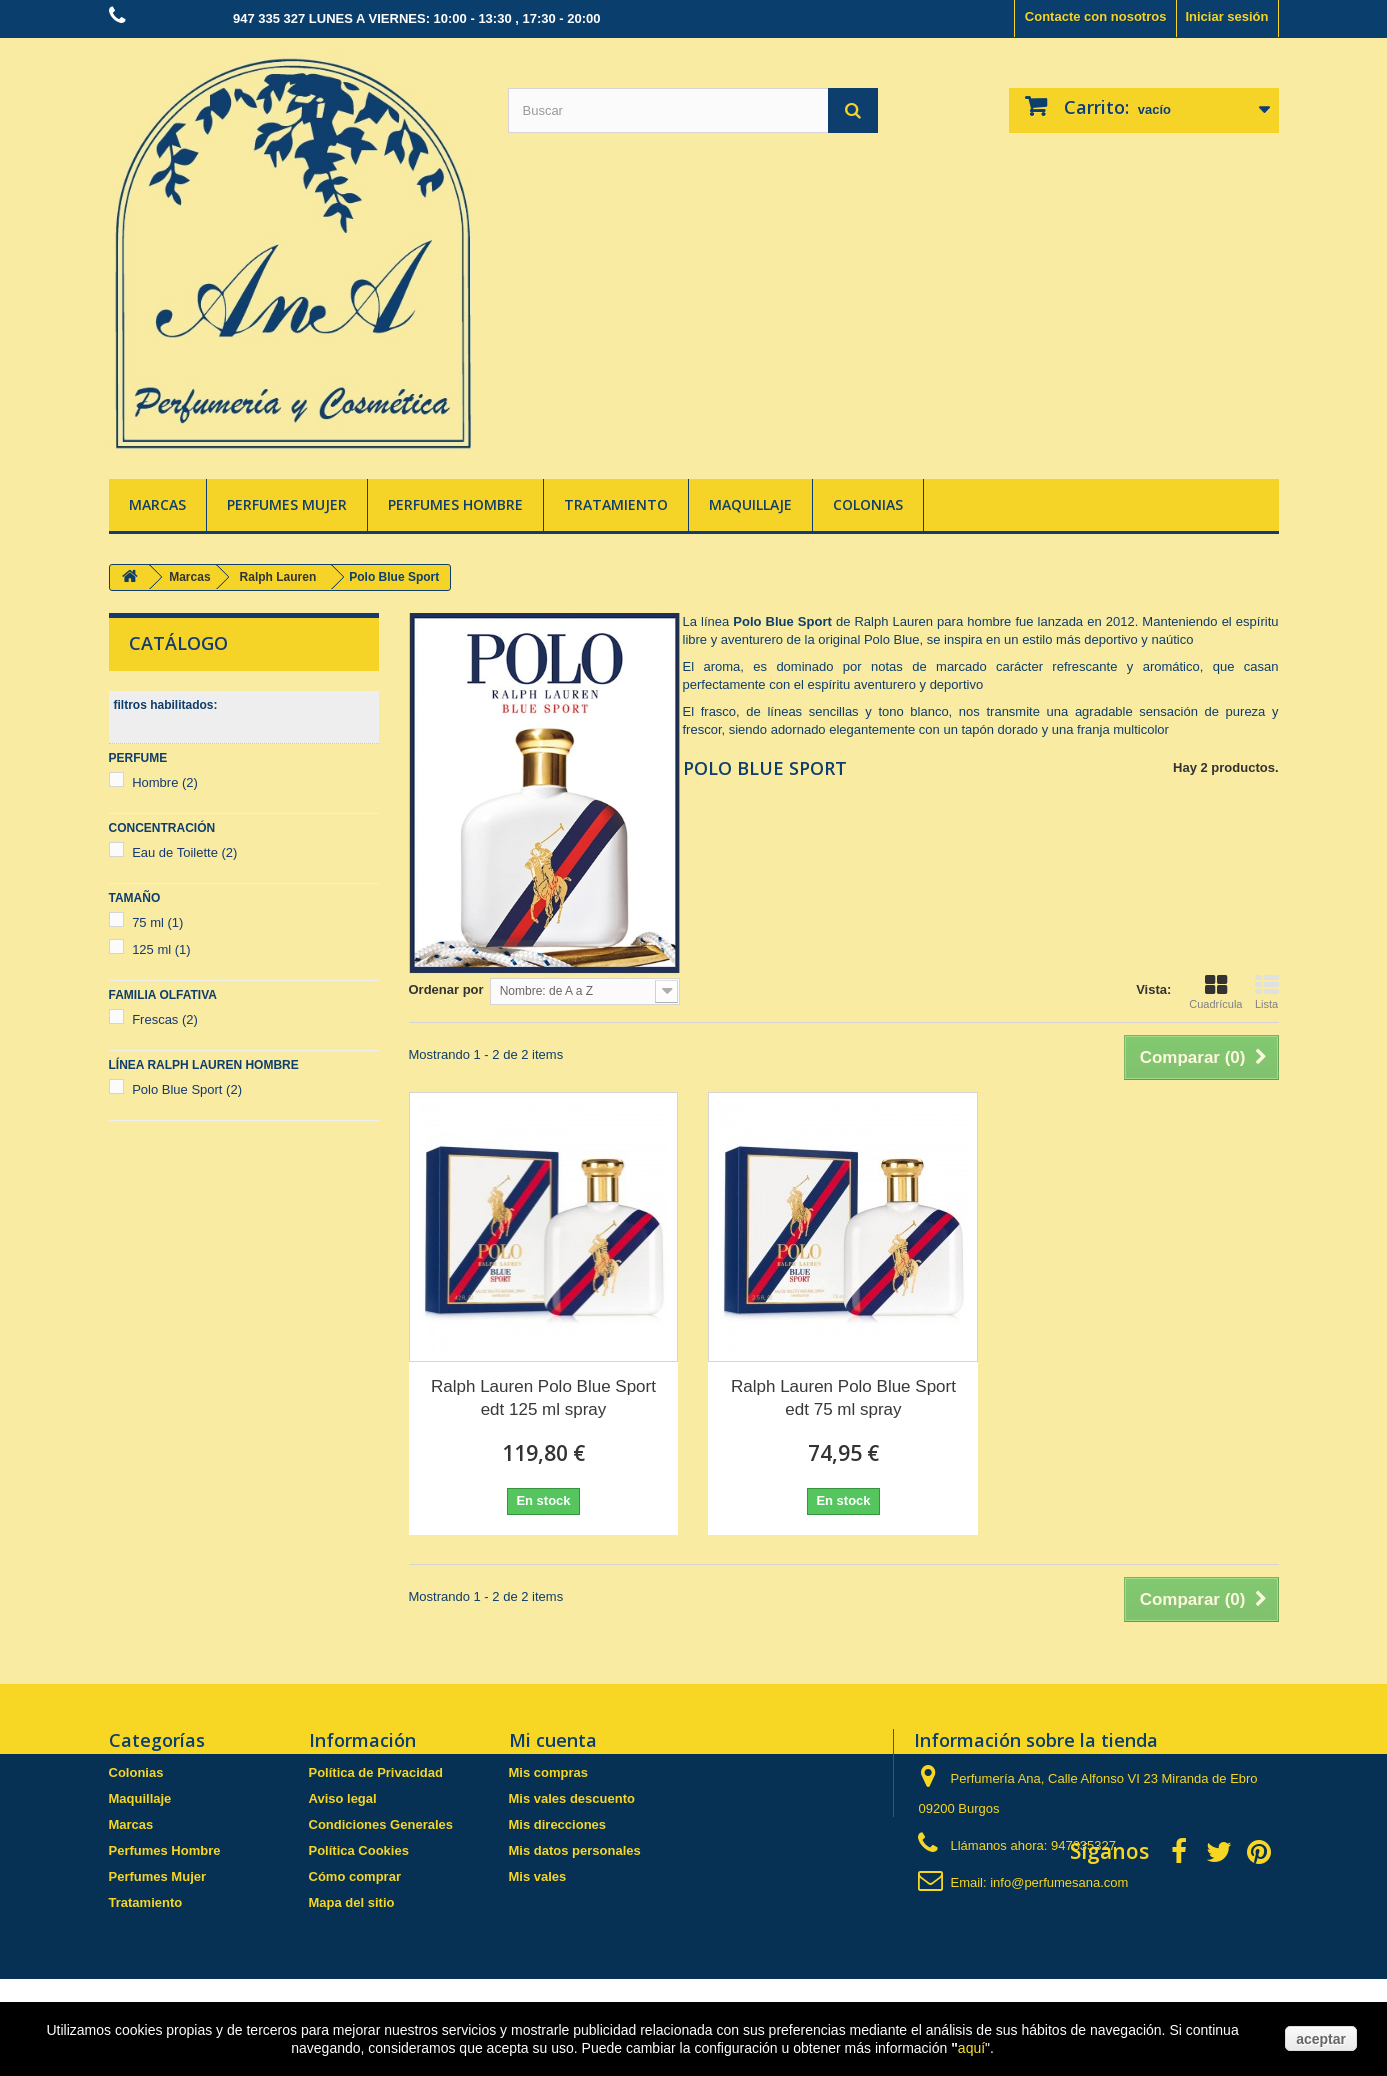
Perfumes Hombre (455, 504)
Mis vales (538, 1876)
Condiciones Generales (381, 1824)
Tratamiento (616, 504)
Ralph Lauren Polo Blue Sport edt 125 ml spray (543, 1398)
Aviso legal (343, 1798)
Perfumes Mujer (287, 504)
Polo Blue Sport (187, 1089)
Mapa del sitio (352, 1902)
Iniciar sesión (1226, 16)
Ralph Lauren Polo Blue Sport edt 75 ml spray (843, 1398)
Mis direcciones (558, 1824)
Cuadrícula (1215, 992)
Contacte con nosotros (1096, 16)
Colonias (868, 504)
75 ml (157, 922)
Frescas (165, 1019)
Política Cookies (359, 1850)
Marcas (157, 504)
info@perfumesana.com (1059, 1882)
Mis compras (548, 1772)
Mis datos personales (575, 1850)
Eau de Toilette (184, 852)
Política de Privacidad (376, 1772)
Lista (1267, 992)
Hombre (165, 782)
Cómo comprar (355, 1876)
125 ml (161, 949)
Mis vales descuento (572, 1798)
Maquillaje (750, 504)
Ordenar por (446, 989)
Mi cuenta (553, 1740)
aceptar (1321, 2039)
